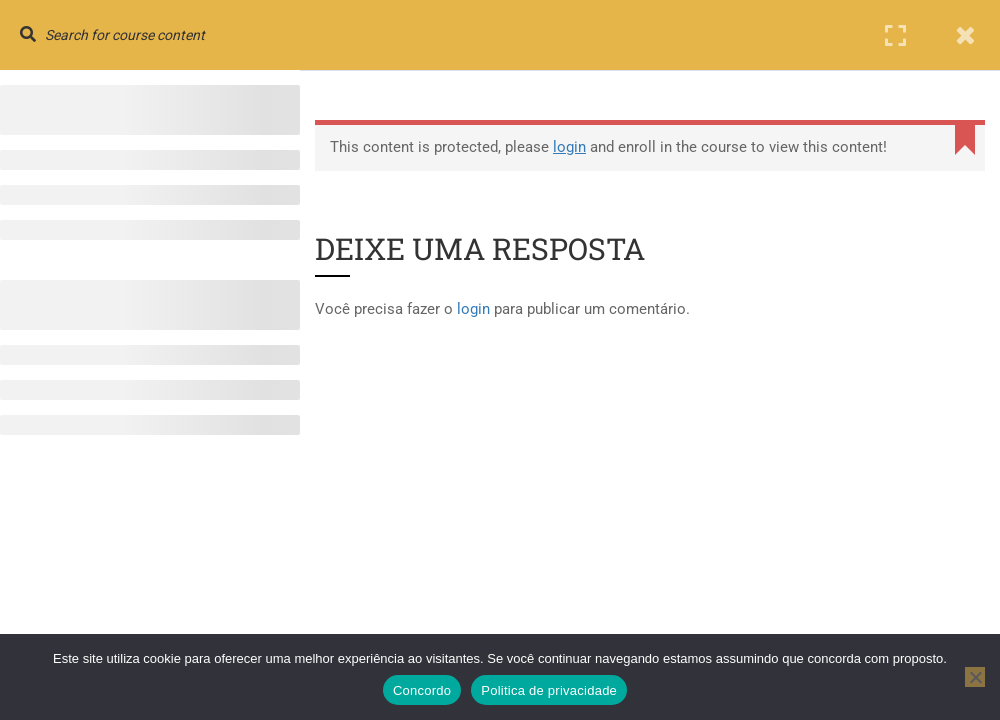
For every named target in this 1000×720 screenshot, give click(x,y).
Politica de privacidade (549, 690)
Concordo (422, 690)
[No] (975, 677)
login (569, 147)
